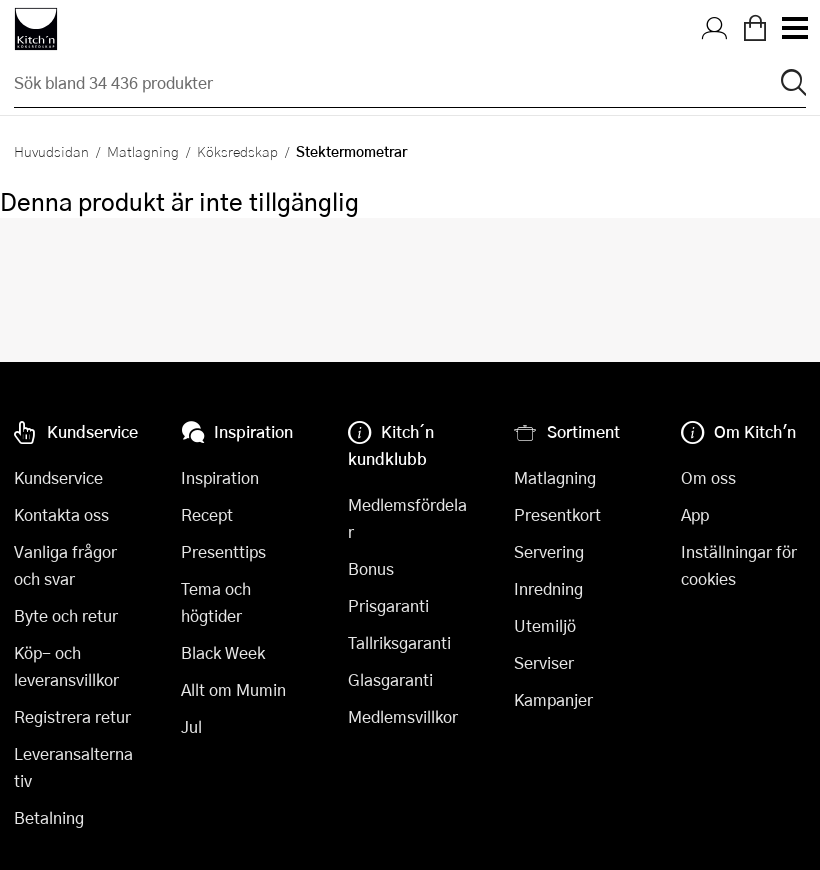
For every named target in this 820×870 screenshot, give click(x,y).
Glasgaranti (390, 679)
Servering (549, 551)
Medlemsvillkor (403, 716)
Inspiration (220, 477)
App (695, 514)
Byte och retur (66, 615)
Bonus (371, 568)
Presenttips (223, 551)
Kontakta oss (61, 514)
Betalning (49, 817)
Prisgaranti (388, 605)
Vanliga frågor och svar (65, 565)
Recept (207, 514)
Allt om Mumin (233, 689)
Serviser (544, 662)
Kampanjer (553, 699)
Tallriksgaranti (399, 642)
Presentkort (557, 514)
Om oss (708, 477)
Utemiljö (545, 625)
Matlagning (143, 151)
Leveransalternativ (73, 767)
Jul (191, 726)
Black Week (223, 652)
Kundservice (58, 477)
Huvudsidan (51, 151)
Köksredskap (237, 151)
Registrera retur (72, 716)
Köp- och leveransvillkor (66, 666)
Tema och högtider (216, 602)
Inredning (548, 588)
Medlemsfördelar (407, 518)
